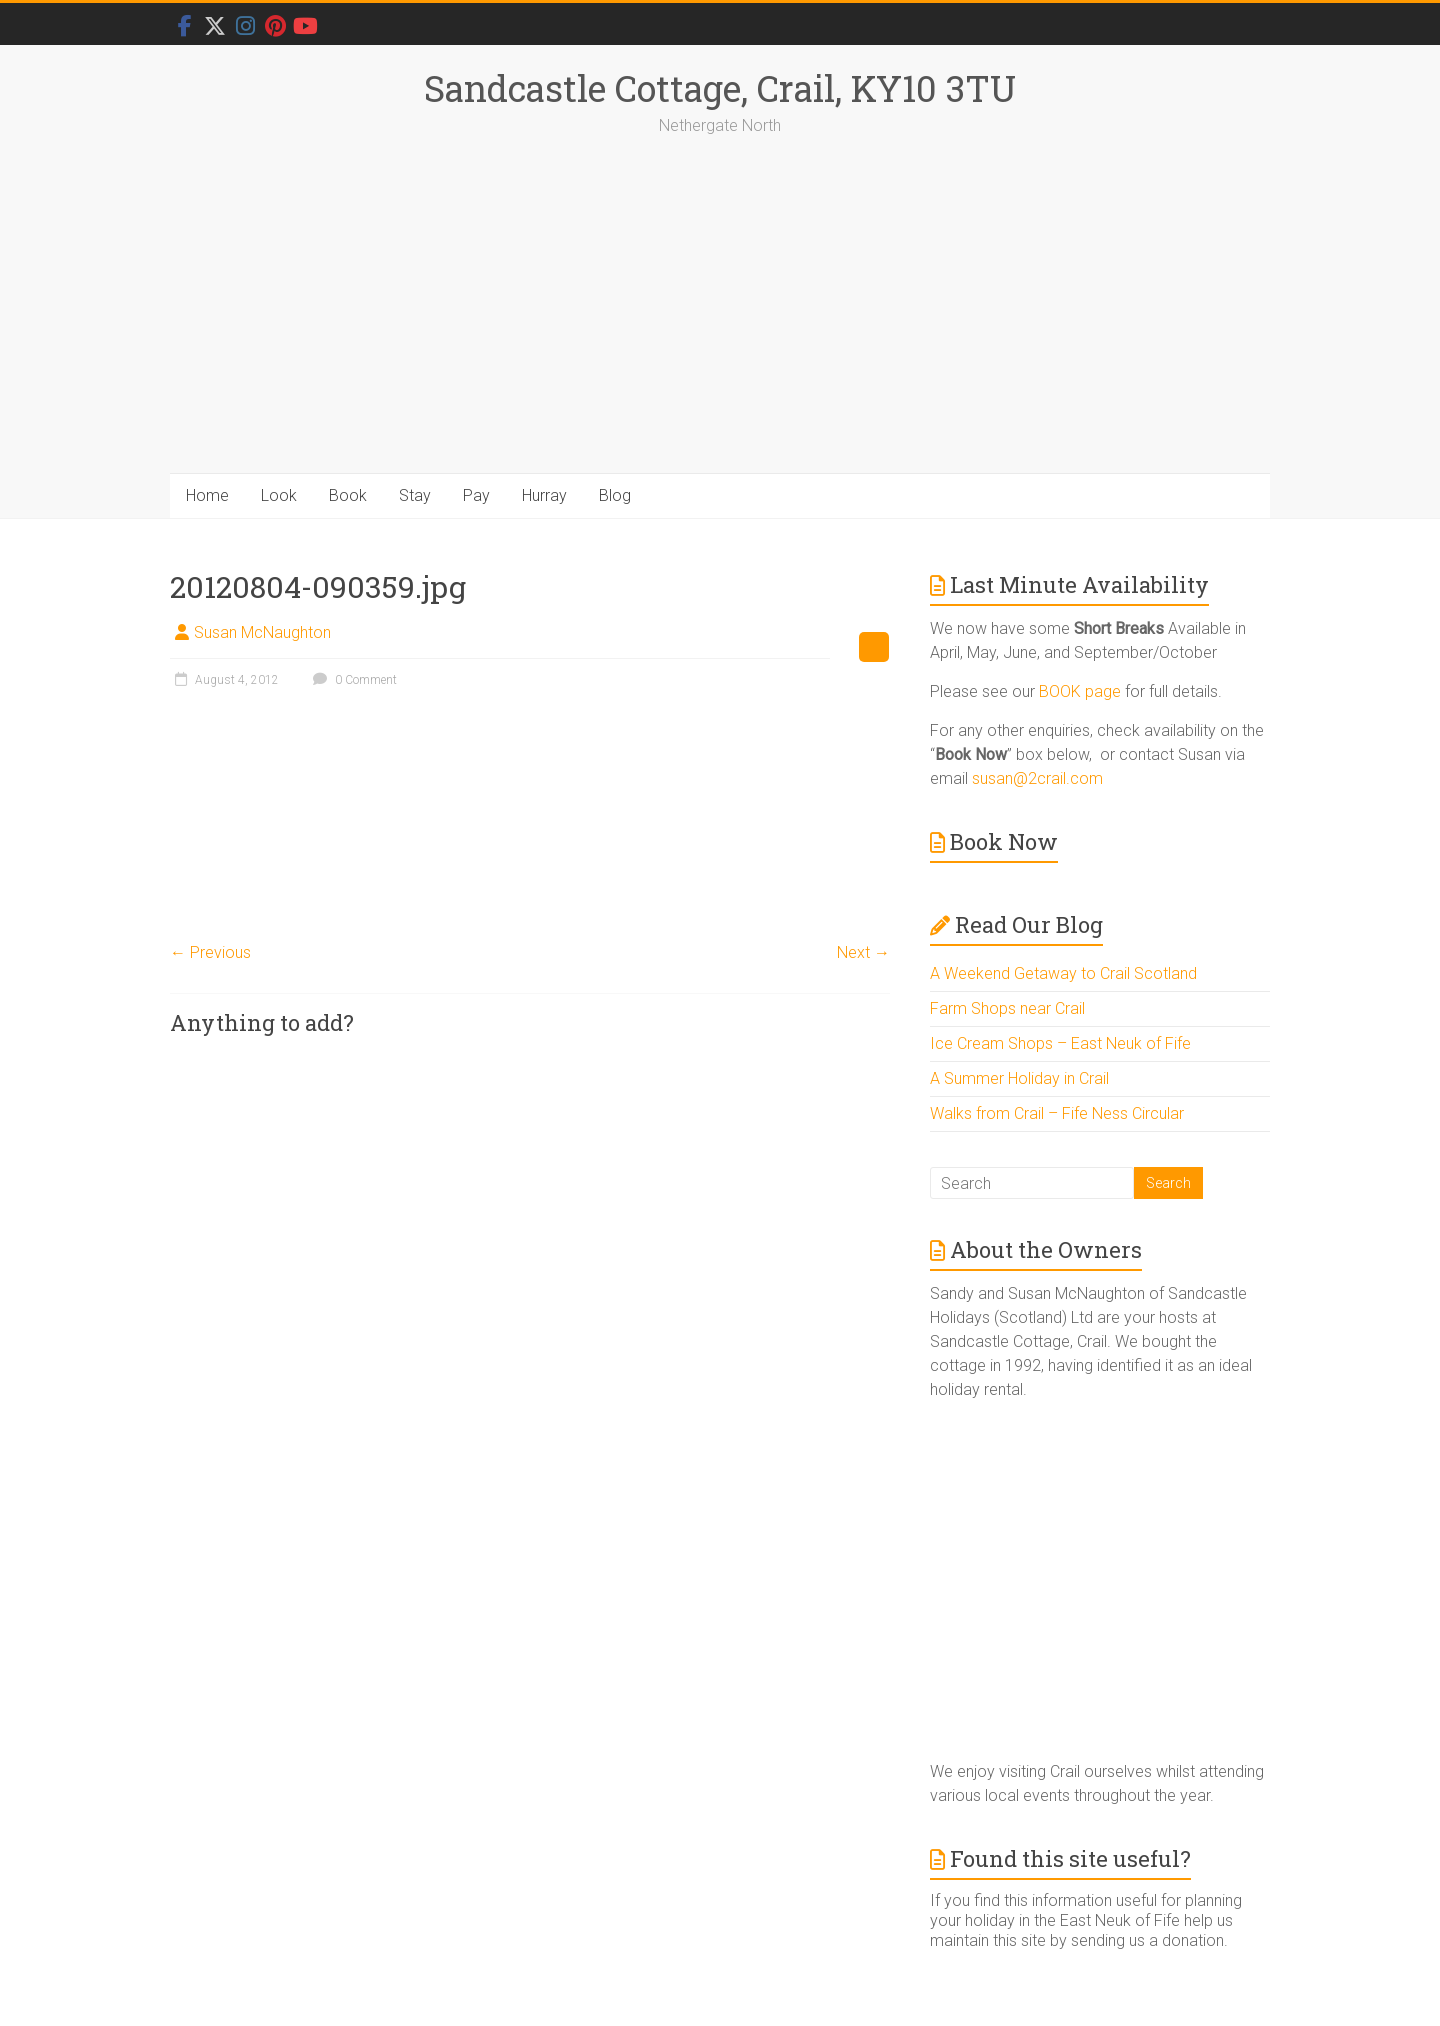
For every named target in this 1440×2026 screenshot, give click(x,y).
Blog (615, 495)
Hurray (544, 495)
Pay (476, 495)
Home (207, 495)
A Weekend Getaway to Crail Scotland (1063, 973)
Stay (415, 495)
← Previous (210, 952)
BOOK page (1080, 691)
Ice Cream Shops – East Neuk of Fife (1060, 1043)
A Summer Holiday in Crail (1019, 1078)
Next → (863, 952)
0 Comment (352, 680)
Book (348, 495)
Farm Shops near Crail (1007, 1008)
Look (279, 495)
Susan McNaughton (262, 632)
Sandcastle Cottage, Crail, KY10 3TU (720, 88)
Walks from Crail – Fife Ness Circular (1057, 1113)
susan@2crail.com (1037, 778)
